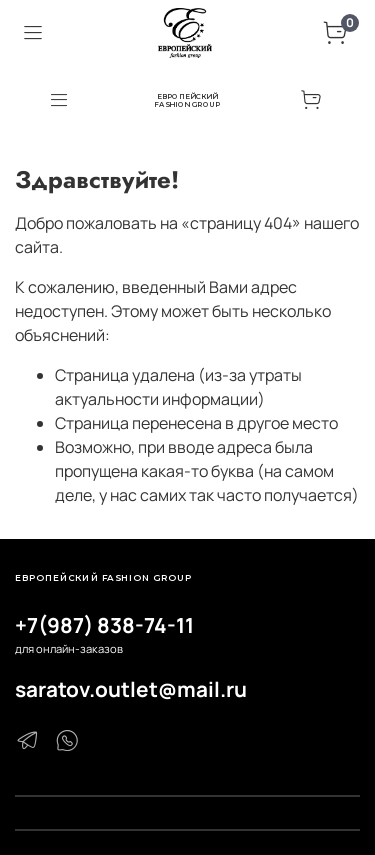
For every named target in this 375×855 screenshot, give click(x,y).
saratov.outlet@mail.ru (131, 689)
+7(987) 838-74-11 (104, 625)
